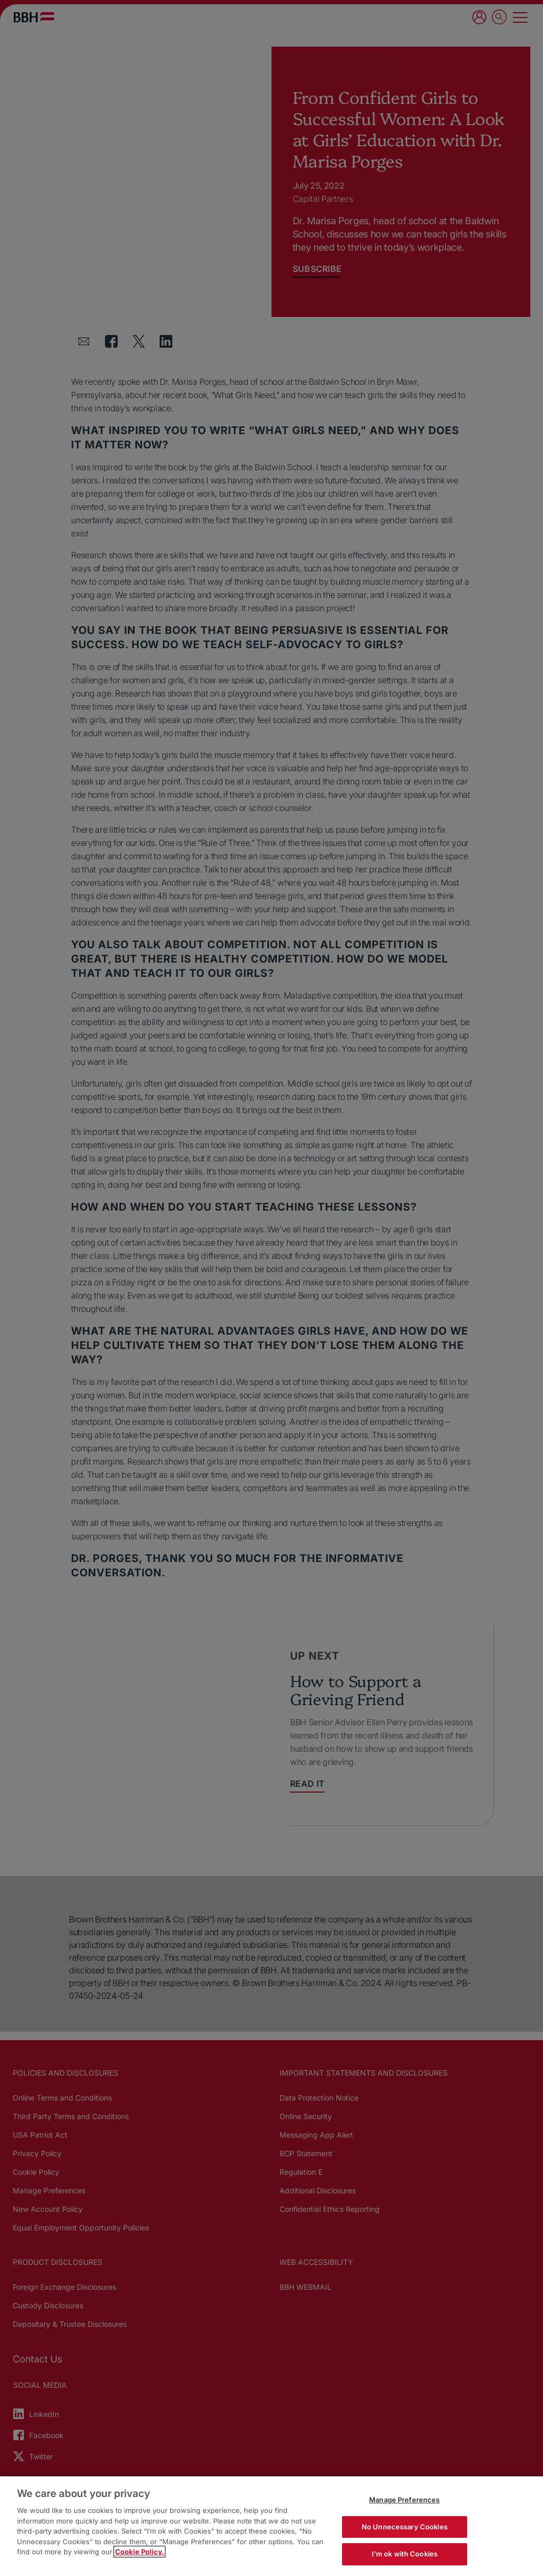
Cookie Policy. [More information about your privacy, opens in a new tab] (139, 2551)
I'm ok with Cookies (404, 2553)
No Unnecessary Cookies (405, 2526)
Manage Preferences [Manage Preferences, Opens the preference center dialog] (404, 2499)
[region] (271, 2526)
